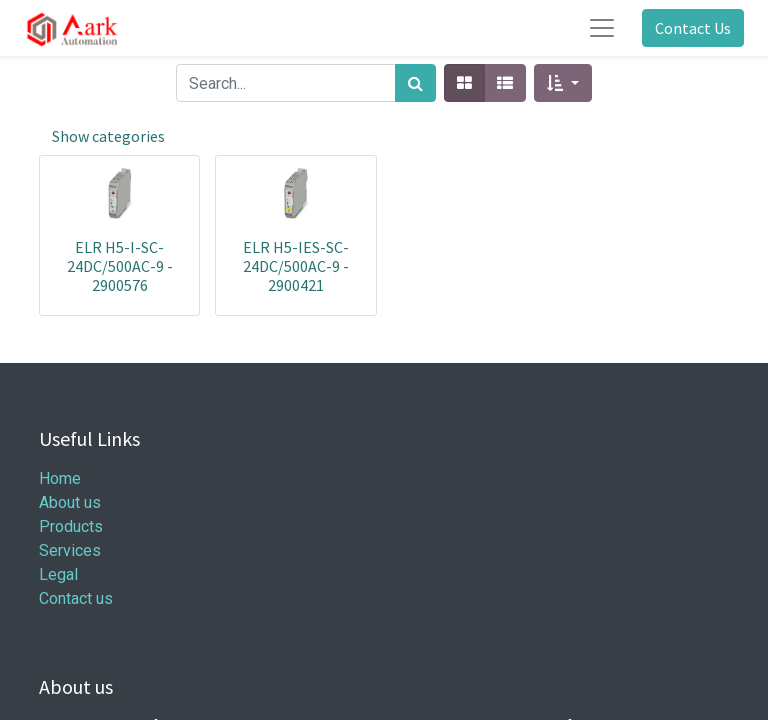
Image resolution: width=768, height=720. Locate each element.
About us (70, 502)
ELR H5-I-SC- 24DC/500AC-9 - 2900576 (120, 266)
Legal (58, 574)
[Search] (415, 83)
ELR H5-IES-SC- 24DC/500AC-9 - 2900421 (296, 266)
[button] (562, 83)
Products (71, 526)
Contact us (76, 598)
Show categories (108, 136)
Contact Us (693, 28)
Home (60, 478)
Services (70, 550)
